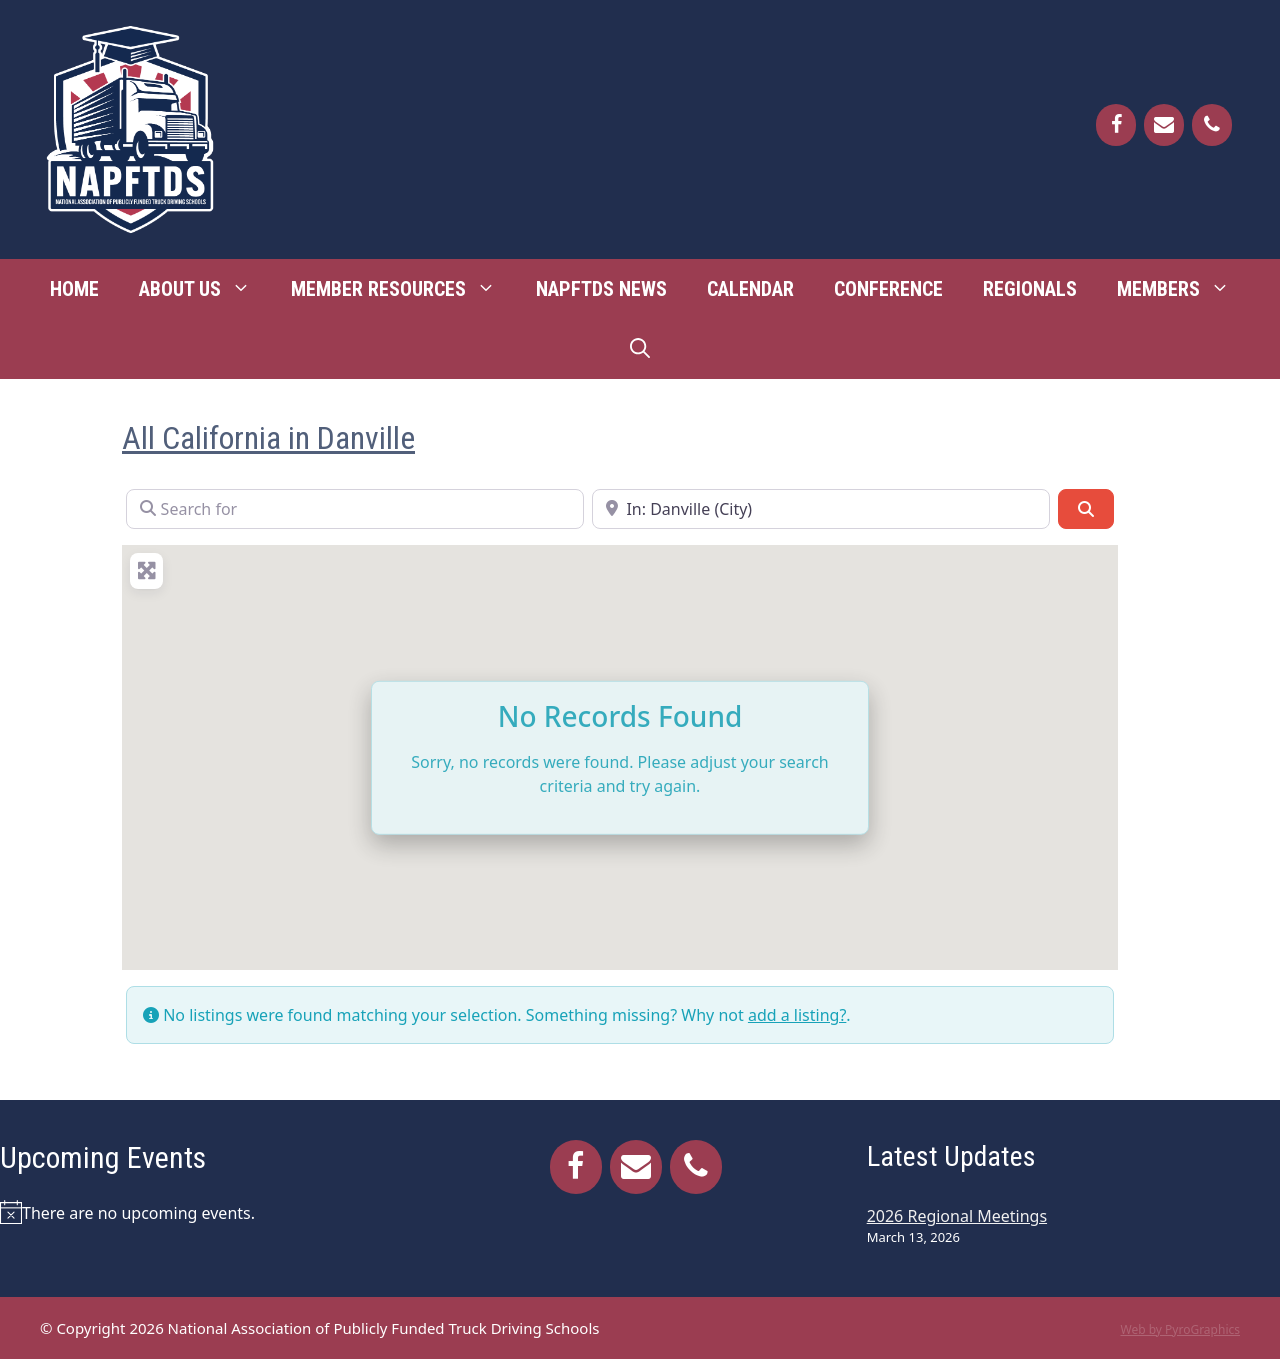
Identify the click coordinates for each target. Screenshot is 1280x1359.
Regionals (1030, 289)
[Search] (1086, 509)
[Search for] (355, 509)
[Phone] (1212, 125)
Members (1183, 289)
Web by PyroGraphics (1180, 1329)
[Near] (821, 509)
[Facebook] (1116, 125)
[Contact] (1164, 125)
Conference (888, 289)
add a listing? (797, 1015)
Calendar (750, 289)
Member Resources (403, 289)
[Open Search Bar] (640, 349)
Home (74, 289)
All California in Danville (268, 438)
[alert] (206, 1212)
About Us (205, 289)
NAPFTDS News (601, 289)
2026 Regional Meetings (957, 1216)
